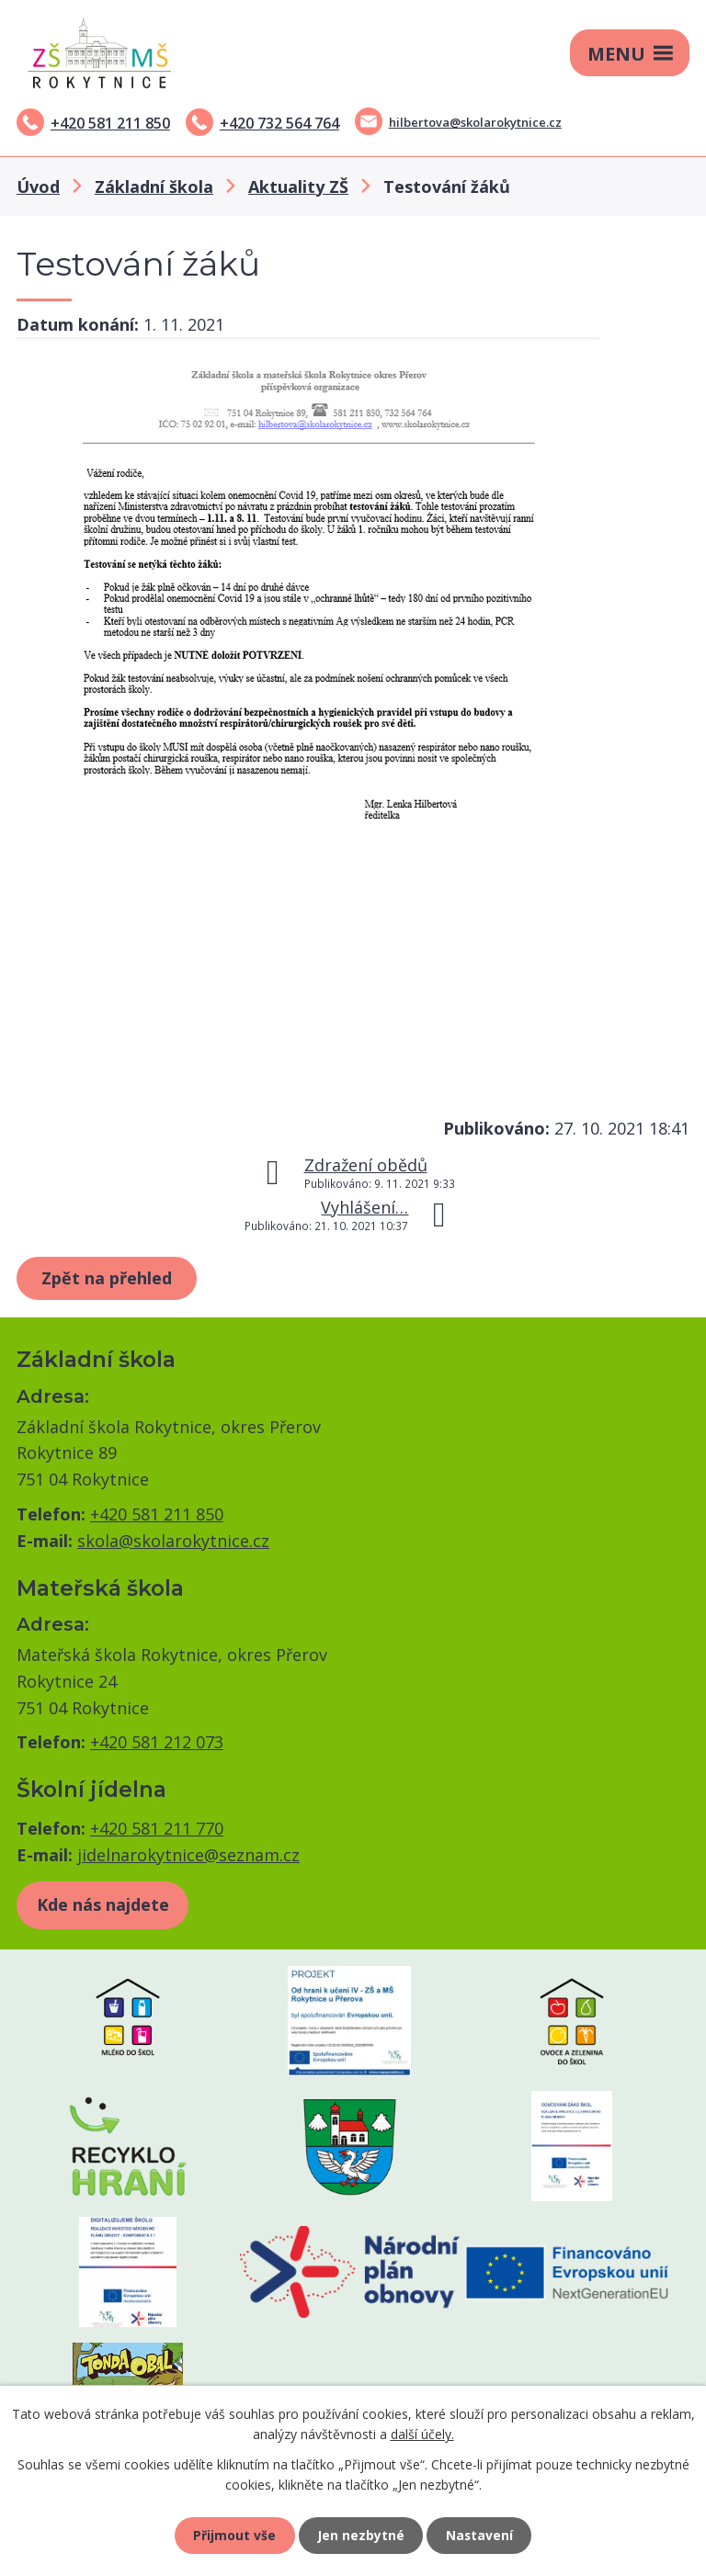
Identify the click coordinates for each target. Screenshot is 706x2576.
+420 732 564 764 (279, 123)
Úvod (38, 186)
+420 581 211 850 (110, 123)
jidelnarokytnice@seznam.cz (188, 1855)
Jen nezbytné (360, 2535)
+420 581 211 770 (156, 1828)
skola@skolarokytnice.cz (173, 1541)
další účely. (422, 2433)
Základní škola (154, 186)
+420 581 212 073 (156, 1742)
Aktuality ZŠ (298, 186)
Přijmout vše (233, 2535)
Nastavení (481, 2535)
